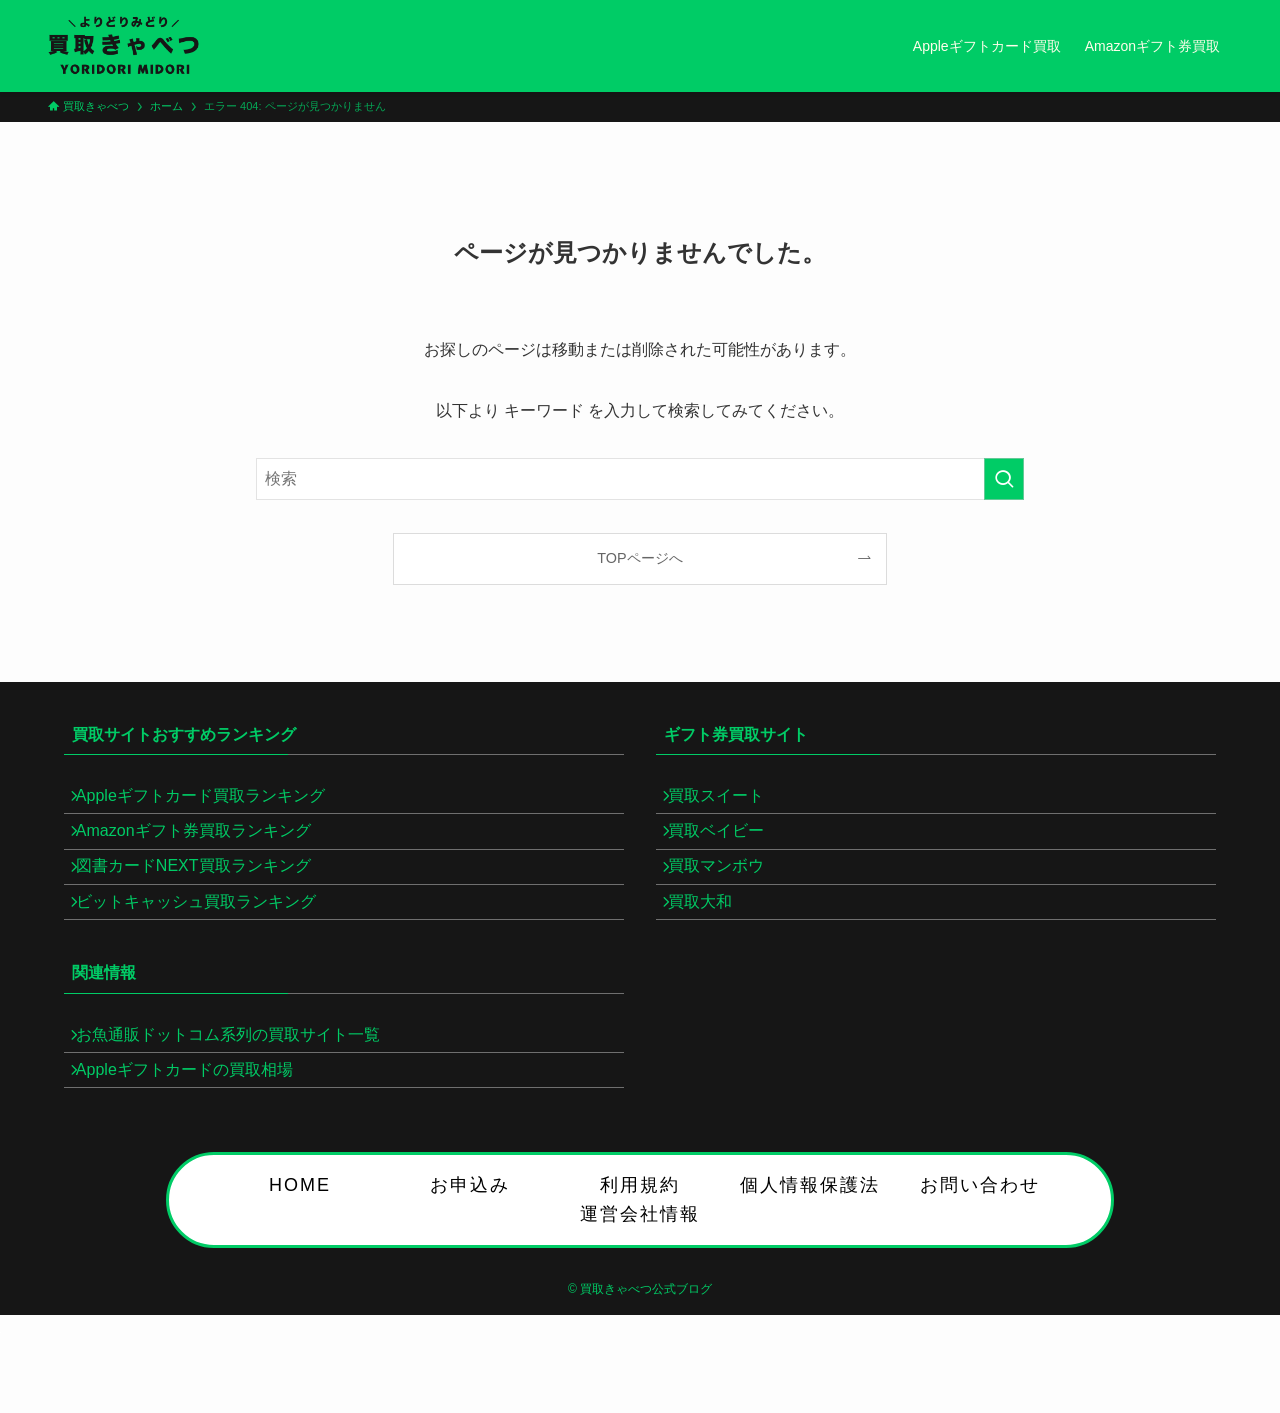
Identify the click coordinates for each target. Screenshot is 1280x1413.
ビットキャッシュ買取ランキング (208, 943)
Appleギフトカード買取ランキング (212, 801)
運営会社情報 (640, 1287)
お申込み (470, 1258)
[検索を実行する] (1004, 479)
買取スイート (728, 801)
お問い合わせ (980, 1258)
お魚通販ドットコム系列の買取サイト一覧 (240, 1088)
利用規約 (640, 1258)
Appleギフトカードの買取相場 (196, 1136)
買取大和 (712, 943)
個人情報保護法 (810, 1258)
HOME (300, 1258)
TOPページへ (639, 558)
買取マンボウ (728, 896)
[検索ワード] (640, 479)
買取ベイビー (728, 848)
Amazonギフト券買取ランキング (205, 848)
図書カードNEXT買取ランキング (205, 896)
